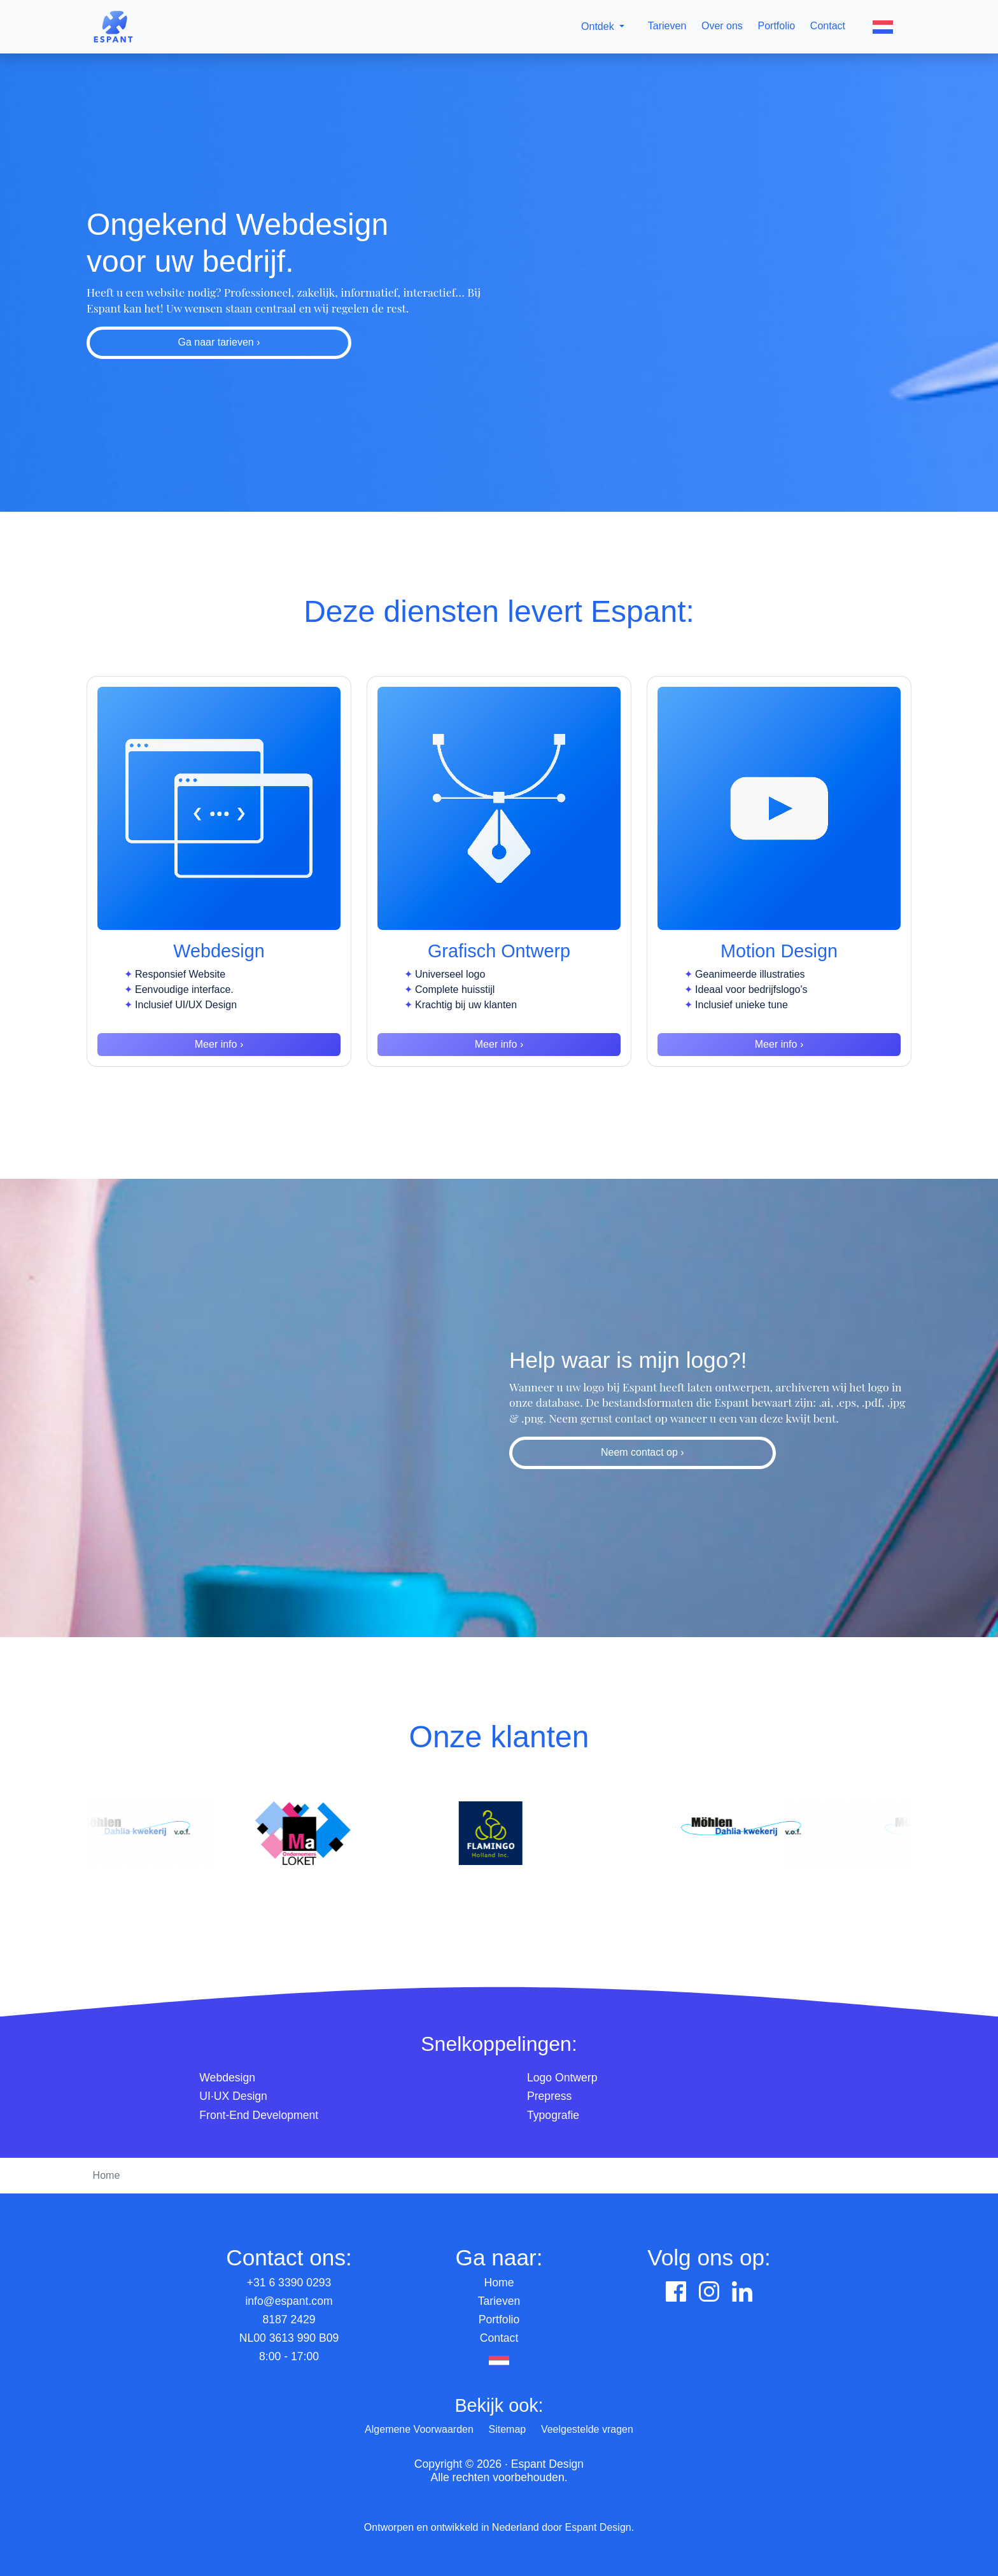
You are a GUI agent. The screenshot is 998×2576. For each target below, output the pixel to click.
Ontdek (597, 26)
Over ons (722, 25)
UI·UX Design (233, 2096)
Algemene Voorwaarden (419, 2429)
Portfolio (777, 25)
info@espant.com (288, 2301)
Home (499, 2282)
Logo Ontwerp (562, 2077)
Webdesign (227, 2077)
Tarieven (667, 25)
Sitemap (507, 2429)
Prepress (549, 2096)
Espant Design (598, 2527)
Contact (827, 25)
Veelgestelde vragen (587, 2429)
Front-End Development (258, 2115)
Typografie (553, 2115)
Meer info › (219, 1044)
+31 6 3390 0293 (289, 2282)
